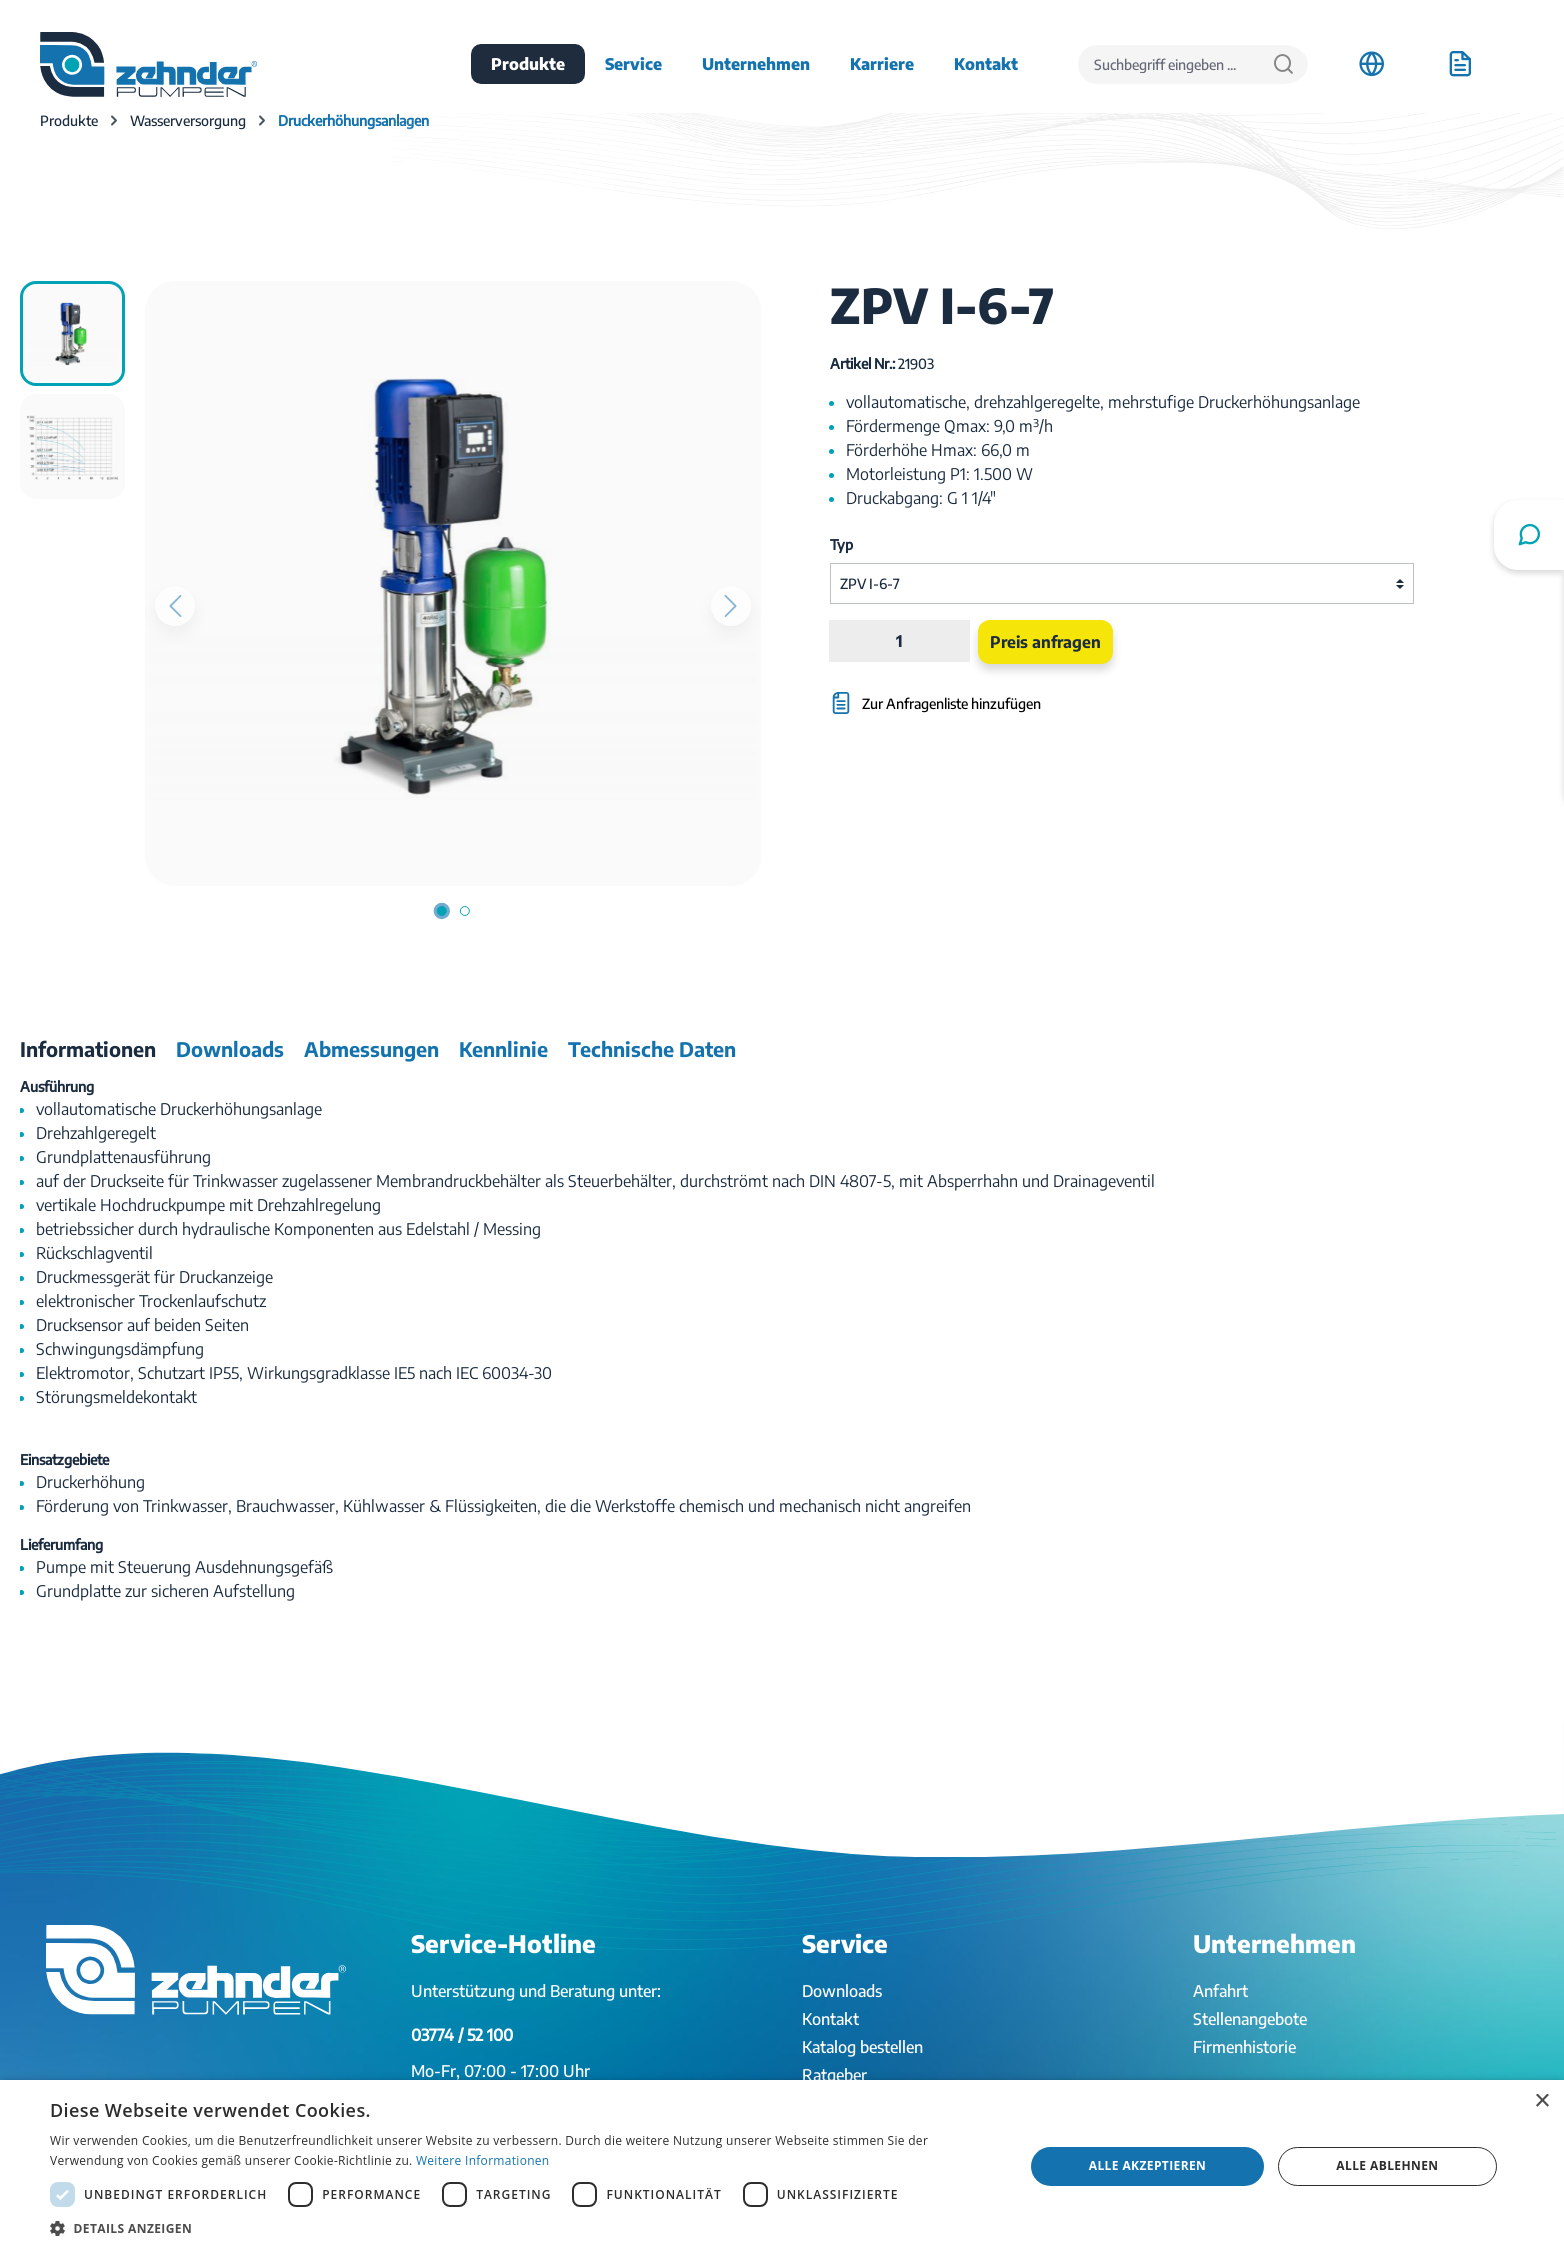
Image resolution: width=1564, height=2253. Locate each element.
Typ (841, 544)
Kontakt (830, 2019)
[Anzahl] (899, 641)
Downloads (842, 1991)
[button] (522, 2228)
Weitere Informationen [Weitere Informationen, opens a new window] (483, 2160)
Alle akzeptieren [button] (1148, 2165)
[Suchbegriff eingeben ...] (1169, 64)
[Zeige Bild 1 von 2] (442, 911)
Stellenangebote (1250, 2019)
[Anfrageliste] (1460, 64)
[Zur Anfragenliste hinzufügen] (1023, 693)
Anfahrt (1220, 1991)
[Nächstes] (731, 606)
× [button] (1541, 2101)
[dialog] (782, 2166)
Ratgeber (834, 2075)
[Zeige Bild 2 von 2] (465, 911)
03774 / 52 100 (462, 2035)
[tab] (88, 1049)
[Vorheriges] (175, 606)
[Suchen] (1283, 64)
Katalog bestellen (862, 2047)
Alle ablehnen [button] (1387, 2165)
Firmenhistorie (1244, 2047)
